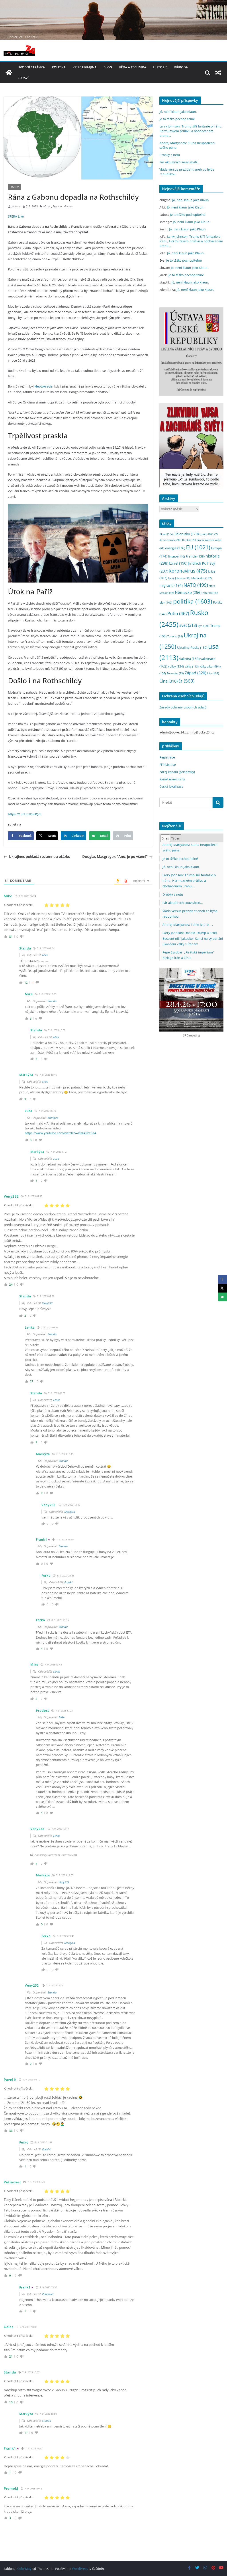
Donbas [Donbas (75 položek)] (189, 540)
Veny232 (11, 1196)
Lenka (56, 1400)
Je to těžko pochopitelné (177, 119)
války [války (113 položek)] (192, 666)
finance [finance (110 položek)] (176, 556)
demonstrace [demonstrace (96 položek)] (170, 540)
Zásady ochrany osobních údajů (183, 707)
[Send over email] (99, 835)
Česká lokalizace (171, 786)
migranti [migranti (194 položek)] (171, 585)
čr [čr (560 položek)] (186, 680)
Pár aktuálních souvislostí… (179, 162)
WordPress (80, 2568)
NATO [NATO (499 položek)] (196, 585)
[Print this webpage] (123, 835)
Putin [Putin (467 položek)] (178, 613)
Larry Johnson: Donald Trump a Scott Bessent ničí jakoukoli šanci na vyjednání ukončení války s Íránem (192, 938)
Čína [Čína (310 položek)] (168, 681)
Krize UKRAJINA (84, 67)
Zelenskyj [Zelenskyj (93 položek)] (175, 673)
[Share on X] (47, 835)
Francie (57, 206)
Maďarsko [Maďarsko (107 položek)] (201, 578)
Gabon (68, 206)
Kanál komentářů (172, 779)
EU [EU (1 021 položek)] (198, 547)
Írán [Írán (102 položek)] (213, 673)
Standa (52, 1001)
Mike (45, 955)
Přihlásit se (167, 764)
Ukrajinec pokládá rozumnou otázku (37, 856)
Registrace (167, 757)
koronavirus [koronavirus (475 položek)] (188, 571)
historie (160, 67)
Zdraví (23, 78)
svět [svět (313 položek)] (188, 625)
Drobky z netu (169, 155)
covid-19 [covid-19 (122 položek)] (209, 534)
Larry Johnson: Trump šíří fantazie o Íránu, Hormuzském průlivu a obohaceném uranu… (190, 131)
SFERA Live (16, 216)
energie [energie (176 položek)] (175, 548)
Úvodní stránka (31, 67)
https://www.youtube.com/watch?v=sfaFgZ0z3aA (60, 1133)
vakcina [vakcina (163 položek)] (189, 658)
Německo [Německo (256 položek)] (188, 592)
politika (59, 67)
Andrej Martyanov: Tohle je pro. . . (187, 924)
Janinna (16, 206)
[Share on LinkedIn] (73, 835)
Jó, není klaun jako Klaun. (178, 112)
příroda (181, 67)
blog (108, 67)
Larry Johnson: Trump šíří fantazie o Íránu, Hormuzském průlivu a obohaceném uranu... (189, 880)
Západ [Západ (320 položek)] (195, 672)
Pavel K (46, 2149)
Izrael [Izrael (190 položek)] (178, 563)
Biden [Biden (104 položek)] (166, 534)
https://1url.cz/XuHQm (24, 814)
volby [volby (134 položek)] (176, 666)
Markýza (53, 1118)
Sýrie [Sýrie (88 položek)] (203, 625)
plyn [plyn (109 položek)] (165, 602)
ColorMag (24, 2568)
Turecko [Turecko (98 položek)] (175, 636)
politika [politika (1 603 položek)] (192, 601)
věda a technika (132, 67)
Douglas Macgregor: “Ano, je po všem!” (117, 856)
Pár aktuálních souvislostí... (182, 903)
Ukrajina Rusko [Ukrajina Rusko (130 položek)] (192, 647)
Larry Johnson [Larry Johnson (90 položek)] (179, 578)
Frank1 (68, 1582)
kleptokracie (44, 386)
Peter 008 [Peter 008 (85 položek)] (210, 592)
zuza (56, 1159)
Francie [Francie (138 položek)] (195, 556)
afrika (46, 206)
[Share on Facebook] (21, 835)
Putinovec (48, 2294)
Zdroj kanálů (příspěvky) (177, 772)
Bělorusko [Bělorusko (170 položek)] (186, 534)
